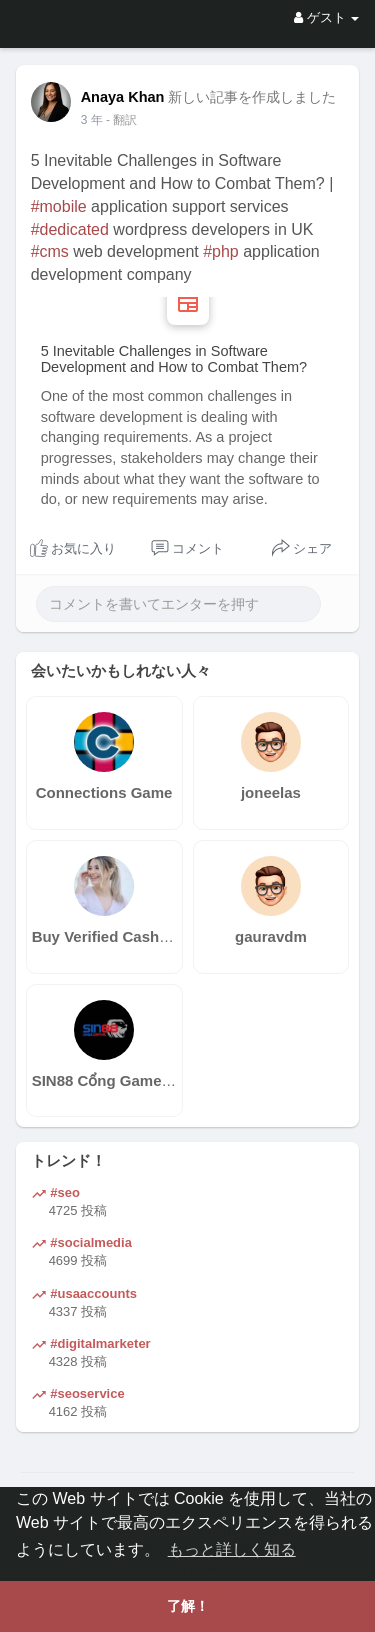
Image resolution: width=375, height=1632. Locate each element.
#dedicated (70, 229)
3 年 (92, 120)
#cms (50, 251)
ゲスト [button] (326, 17)
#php (221, 251)
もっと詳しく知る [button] (232, 1549)
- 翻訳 (121, 120)
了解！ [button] (188, 1606)
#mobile (59, 206)
